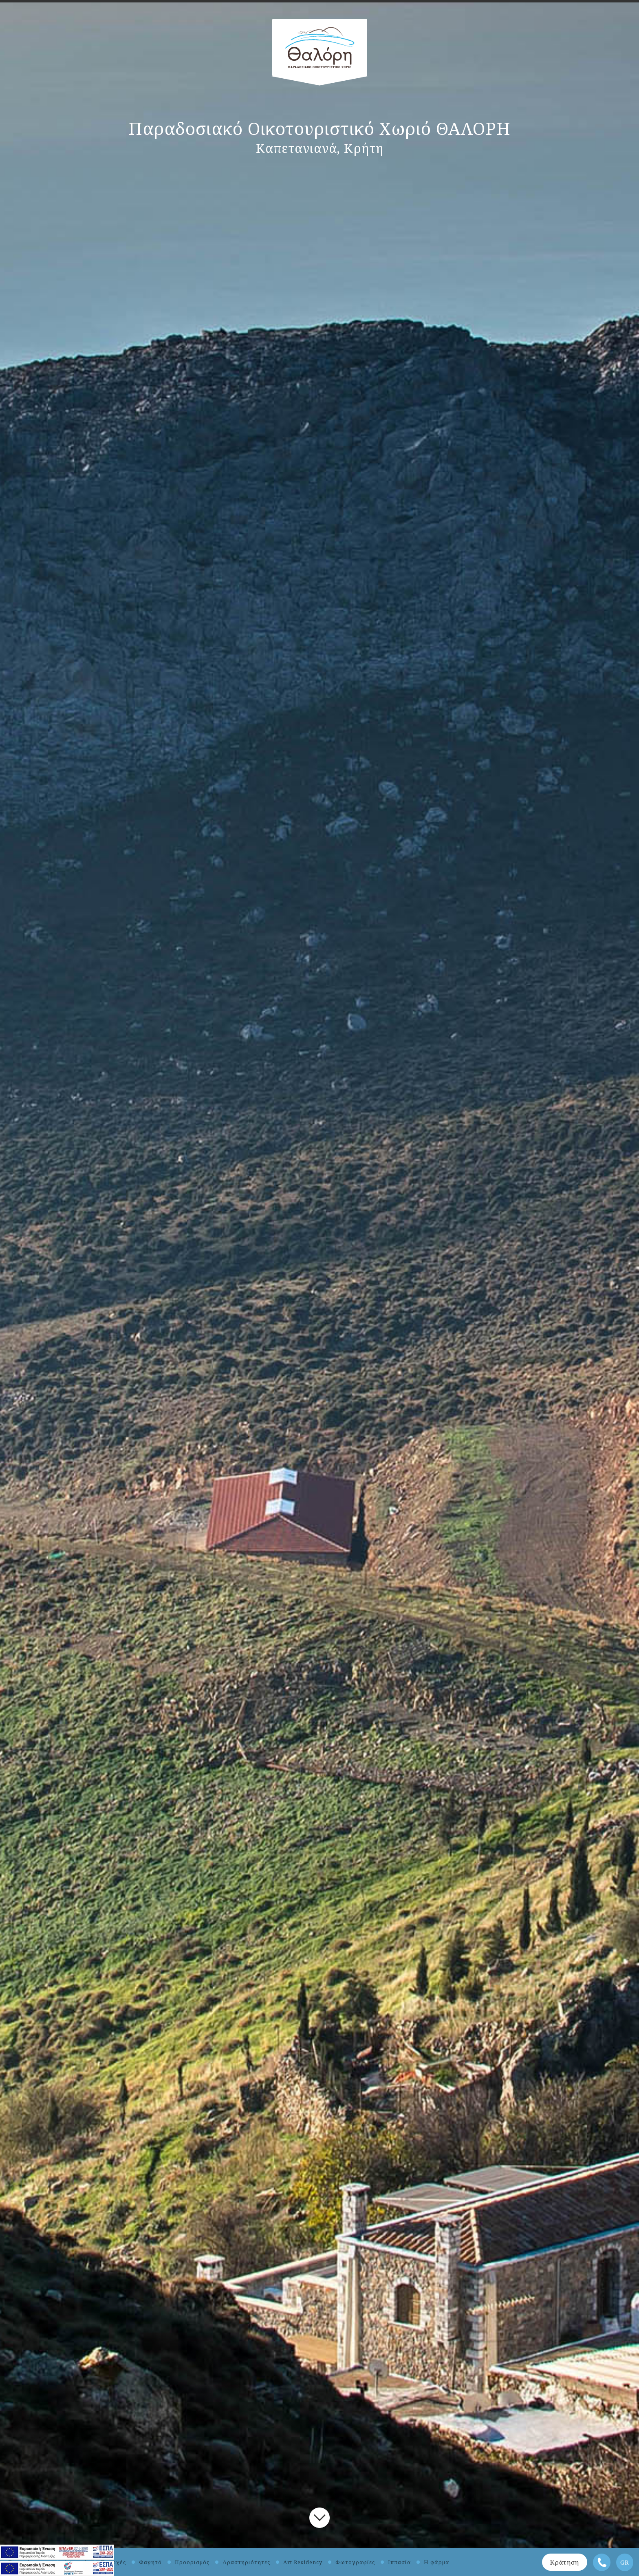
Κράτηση (564, 2562)
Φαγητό (150, 2562)
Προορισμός (192, 2562)
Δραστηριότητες (246, 2562)
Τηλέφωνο (601, 2562)
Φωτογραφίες (355, 2562)
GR (624, 2562)
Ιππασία (399, 2562)
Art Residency (302, 2562)
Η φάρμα (436, 2562)
